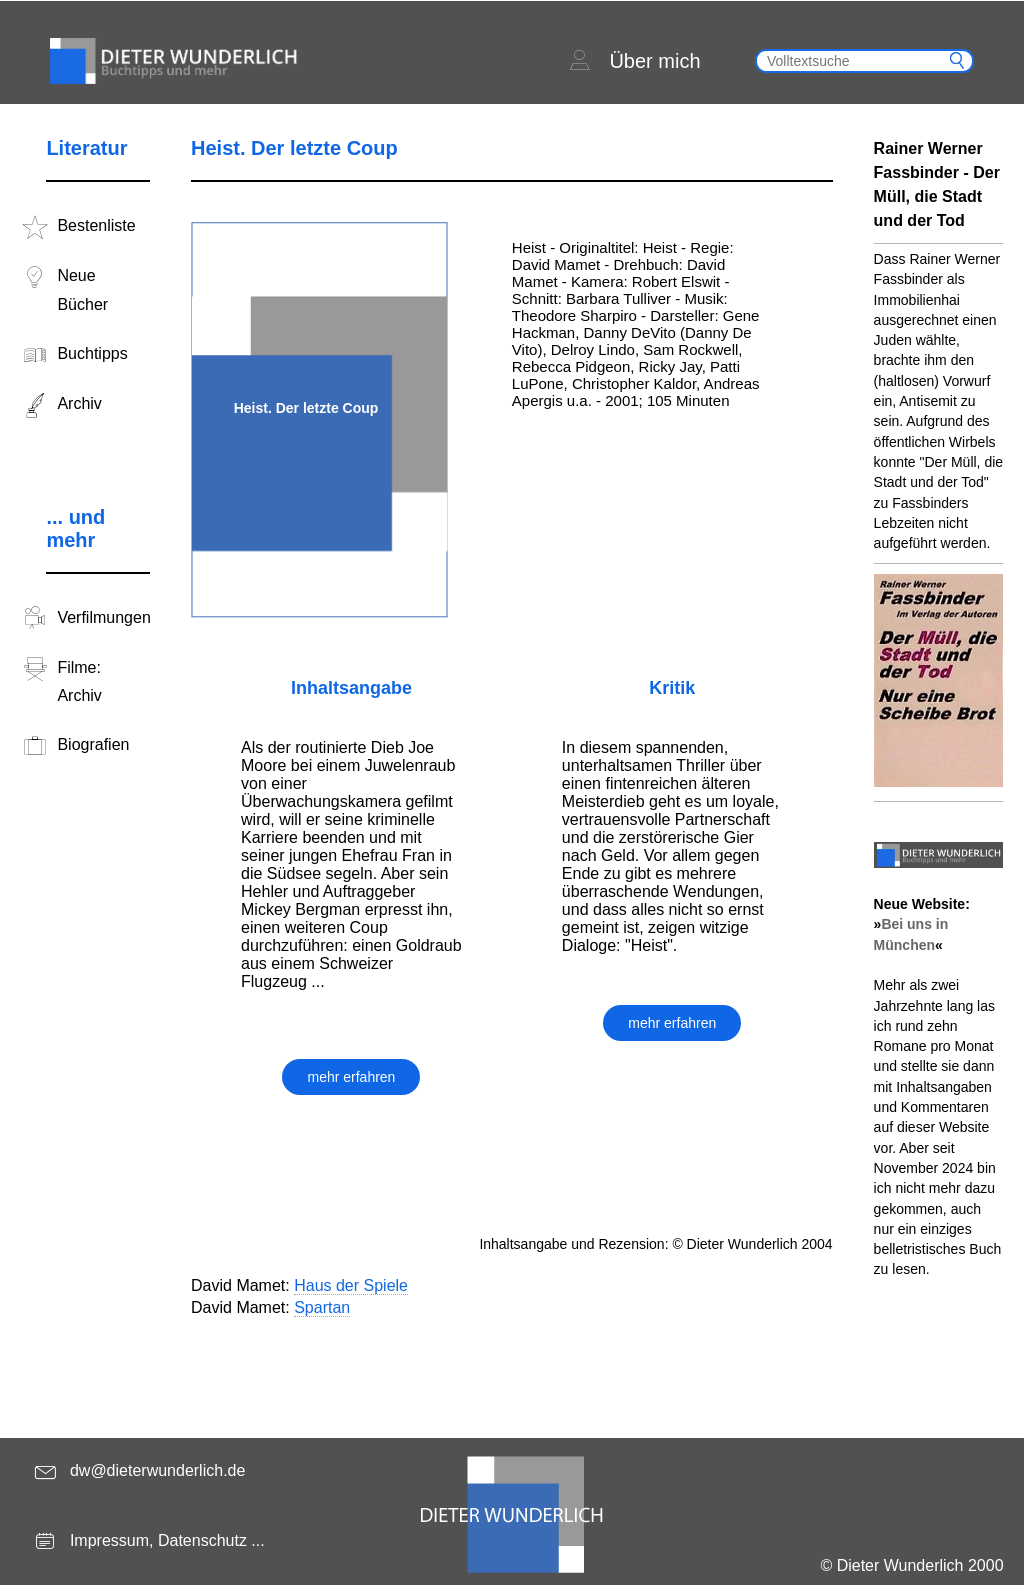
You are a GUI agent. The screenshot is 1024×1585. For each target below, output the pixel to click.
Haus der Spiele (351, 1285)
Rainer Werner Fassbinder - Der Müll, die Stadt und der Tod (937, 184)
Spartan (322, 1307)
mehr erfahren (351, 1077)
